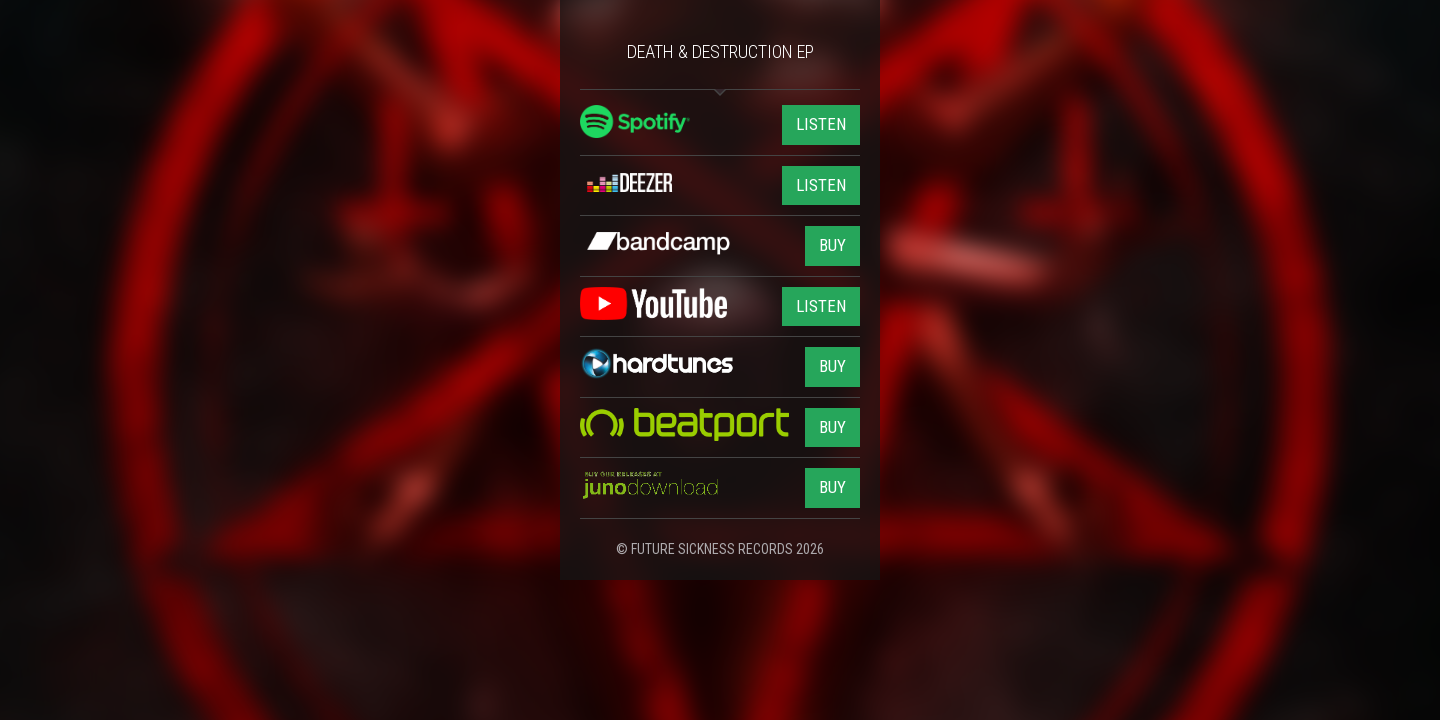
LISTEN (821, 124)
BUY (832, 245)
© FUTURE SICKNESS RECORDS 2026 (720, 549)
